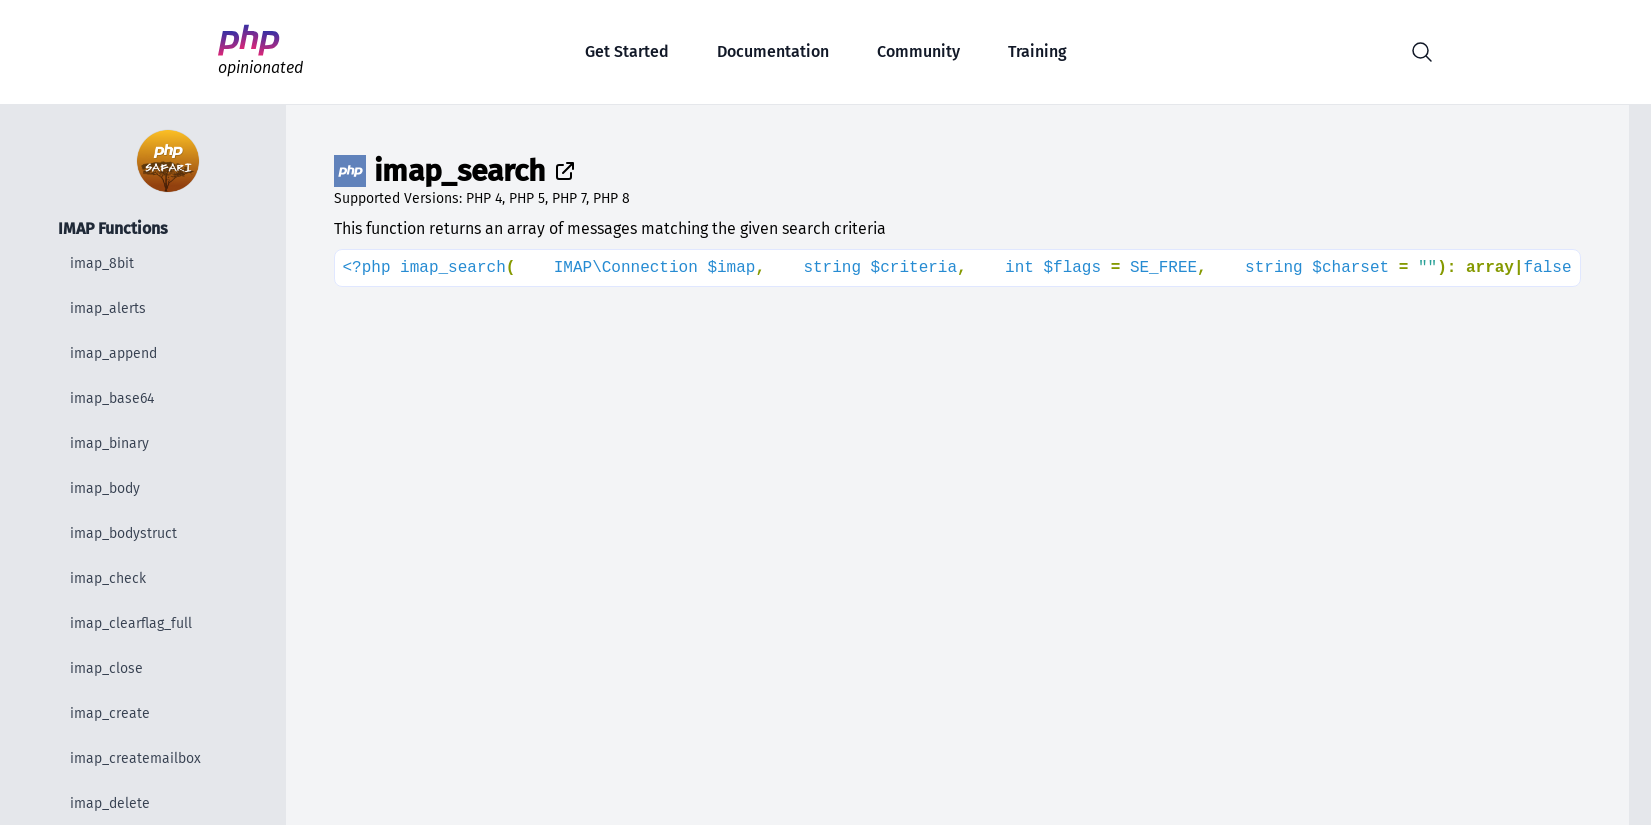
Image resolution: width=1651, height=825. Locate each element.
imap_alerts (108, 308)
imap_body (105, 488)
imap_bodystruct (123, 533)
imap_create (110, 713)
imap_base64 (112, 398)
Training (1037, 51)
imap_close (106, 668)
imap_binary (109, 443)
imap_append (113, 353)
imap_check (108, 578)
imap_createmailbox (135, 758)
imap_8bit (102, 263)
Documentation (773, 51)
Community (918, 51)
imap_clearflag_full (131, 623)
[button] (1422, 52)
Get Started (627, 51)
